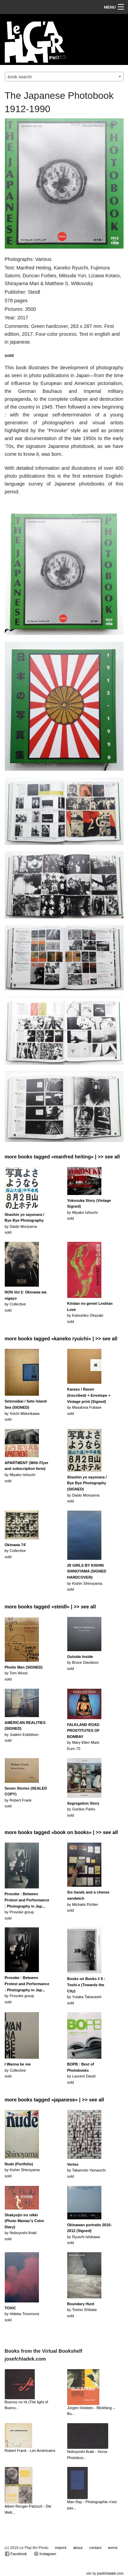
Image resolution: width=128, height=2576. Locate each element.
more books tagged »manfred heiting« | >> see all (62, 1156)
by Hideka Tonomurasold (22, 2314)
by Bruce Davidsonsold (83, 1663)
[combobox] (64, 76)
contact (95, 2548)
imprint (60, 2548)
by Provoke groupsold (27, 1906)
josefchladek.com (110, 2573)
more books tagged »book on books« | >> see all (61, 1832)
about (78, 2548)
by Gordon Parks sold (83, 1809)
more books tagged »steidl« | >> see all (50, 1606)
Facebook (16, 2553)
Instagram (45, 2553)
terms (113, 2548)
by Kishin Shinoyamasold (86, 1577)
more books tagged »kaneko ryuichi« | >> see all (61, 1338)
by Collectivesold (15, 1551)
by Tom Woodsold (24, 1673)
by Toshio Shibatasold (82, 2310)
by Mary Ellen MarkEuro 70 (83, 1737)
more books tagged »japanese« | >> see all (54, 2099)
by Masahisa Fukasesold (89, 1401)
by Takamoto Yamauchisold (86, 2170)
